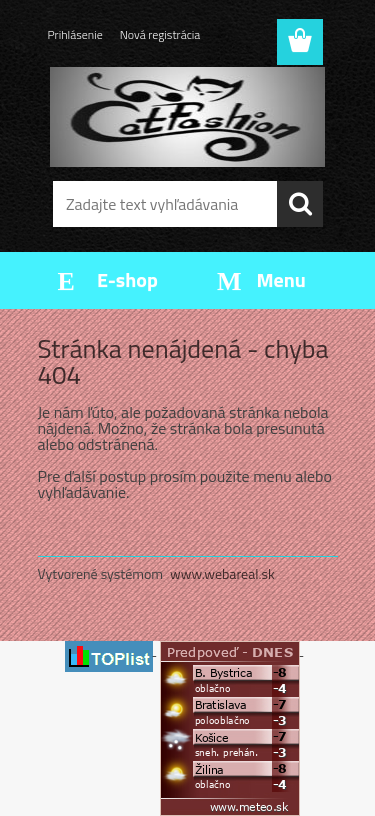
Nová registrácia (160, 34)
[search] (300, 204)
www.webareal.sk (222, 573)
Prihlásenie (75, 34)
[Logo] (187, 117)
